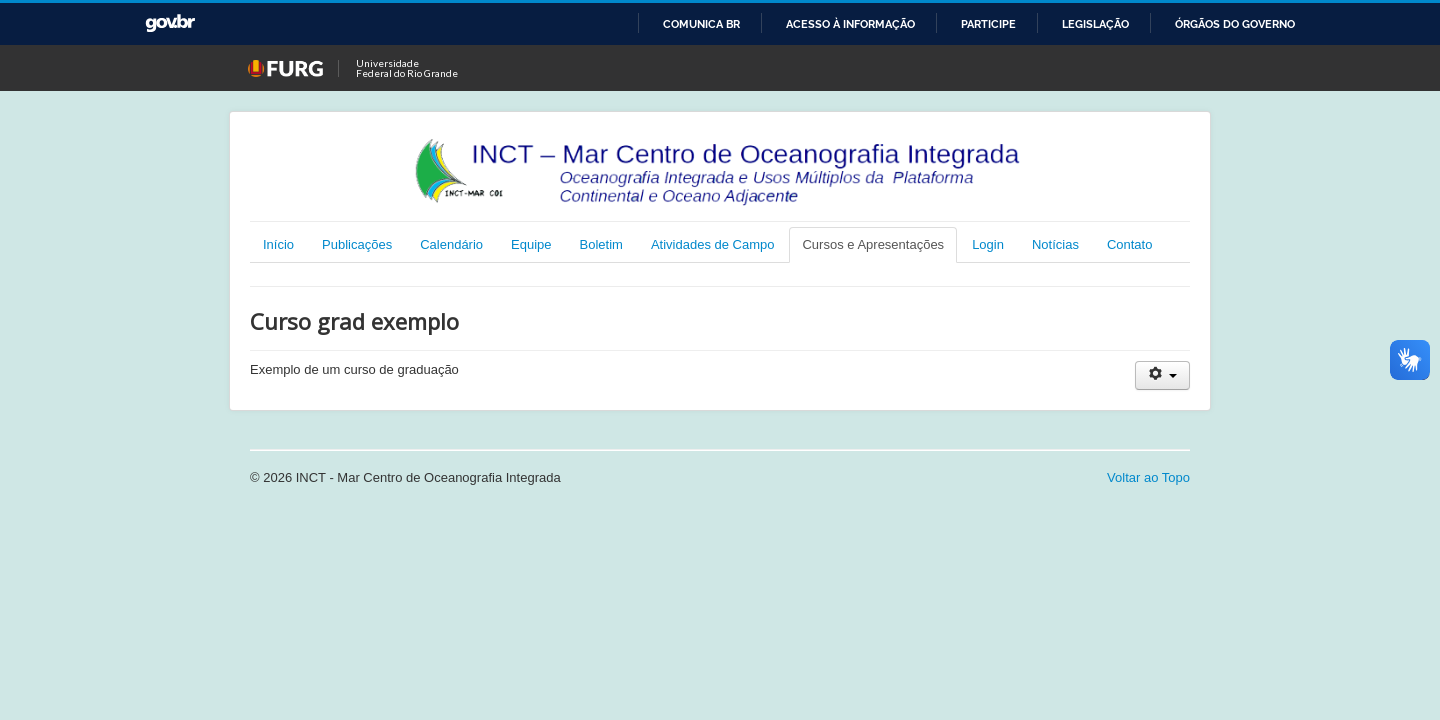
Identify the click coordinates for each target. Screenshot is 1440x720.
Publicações (357, 244)
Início (278, 244)
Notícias (1055, 244)
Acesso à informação (850, 24)
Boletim (601, 244)
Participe (988, 24)
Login (988, 244)
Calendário (451, 244)
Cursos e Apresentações (873, 244)
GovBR (170, 23)
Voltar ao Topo (1148, 477)
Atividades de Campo (713, 244)
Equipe (531, 244)
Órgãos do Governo (1235, 24)
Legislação (1095, 24)
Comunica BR (701, 24)
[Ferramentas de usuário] (1162, 375)
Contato (1130, 244)
